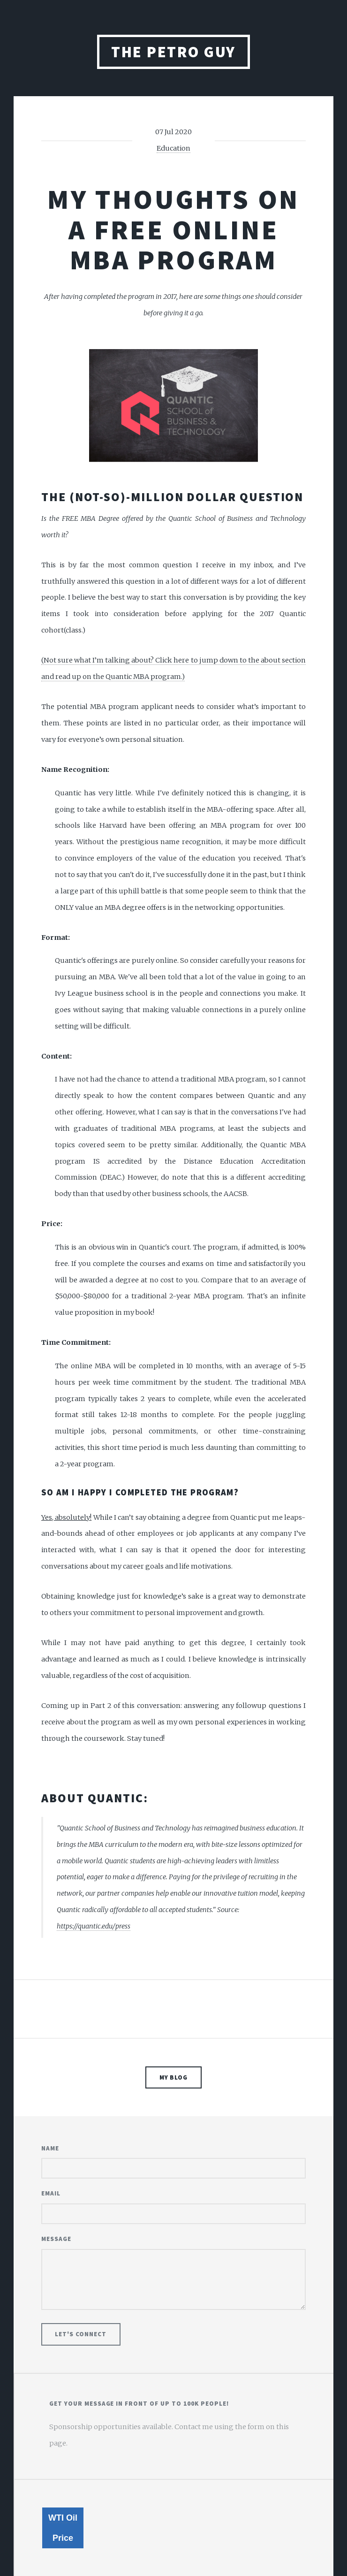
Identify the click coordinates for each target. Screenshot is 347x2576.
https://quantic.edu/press (93, 1926)
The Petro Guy (173, 51)
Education (173, 148)
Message (56, 2239)
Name (50, 2148)
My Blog (173, 2077)
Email (50, 2193)
